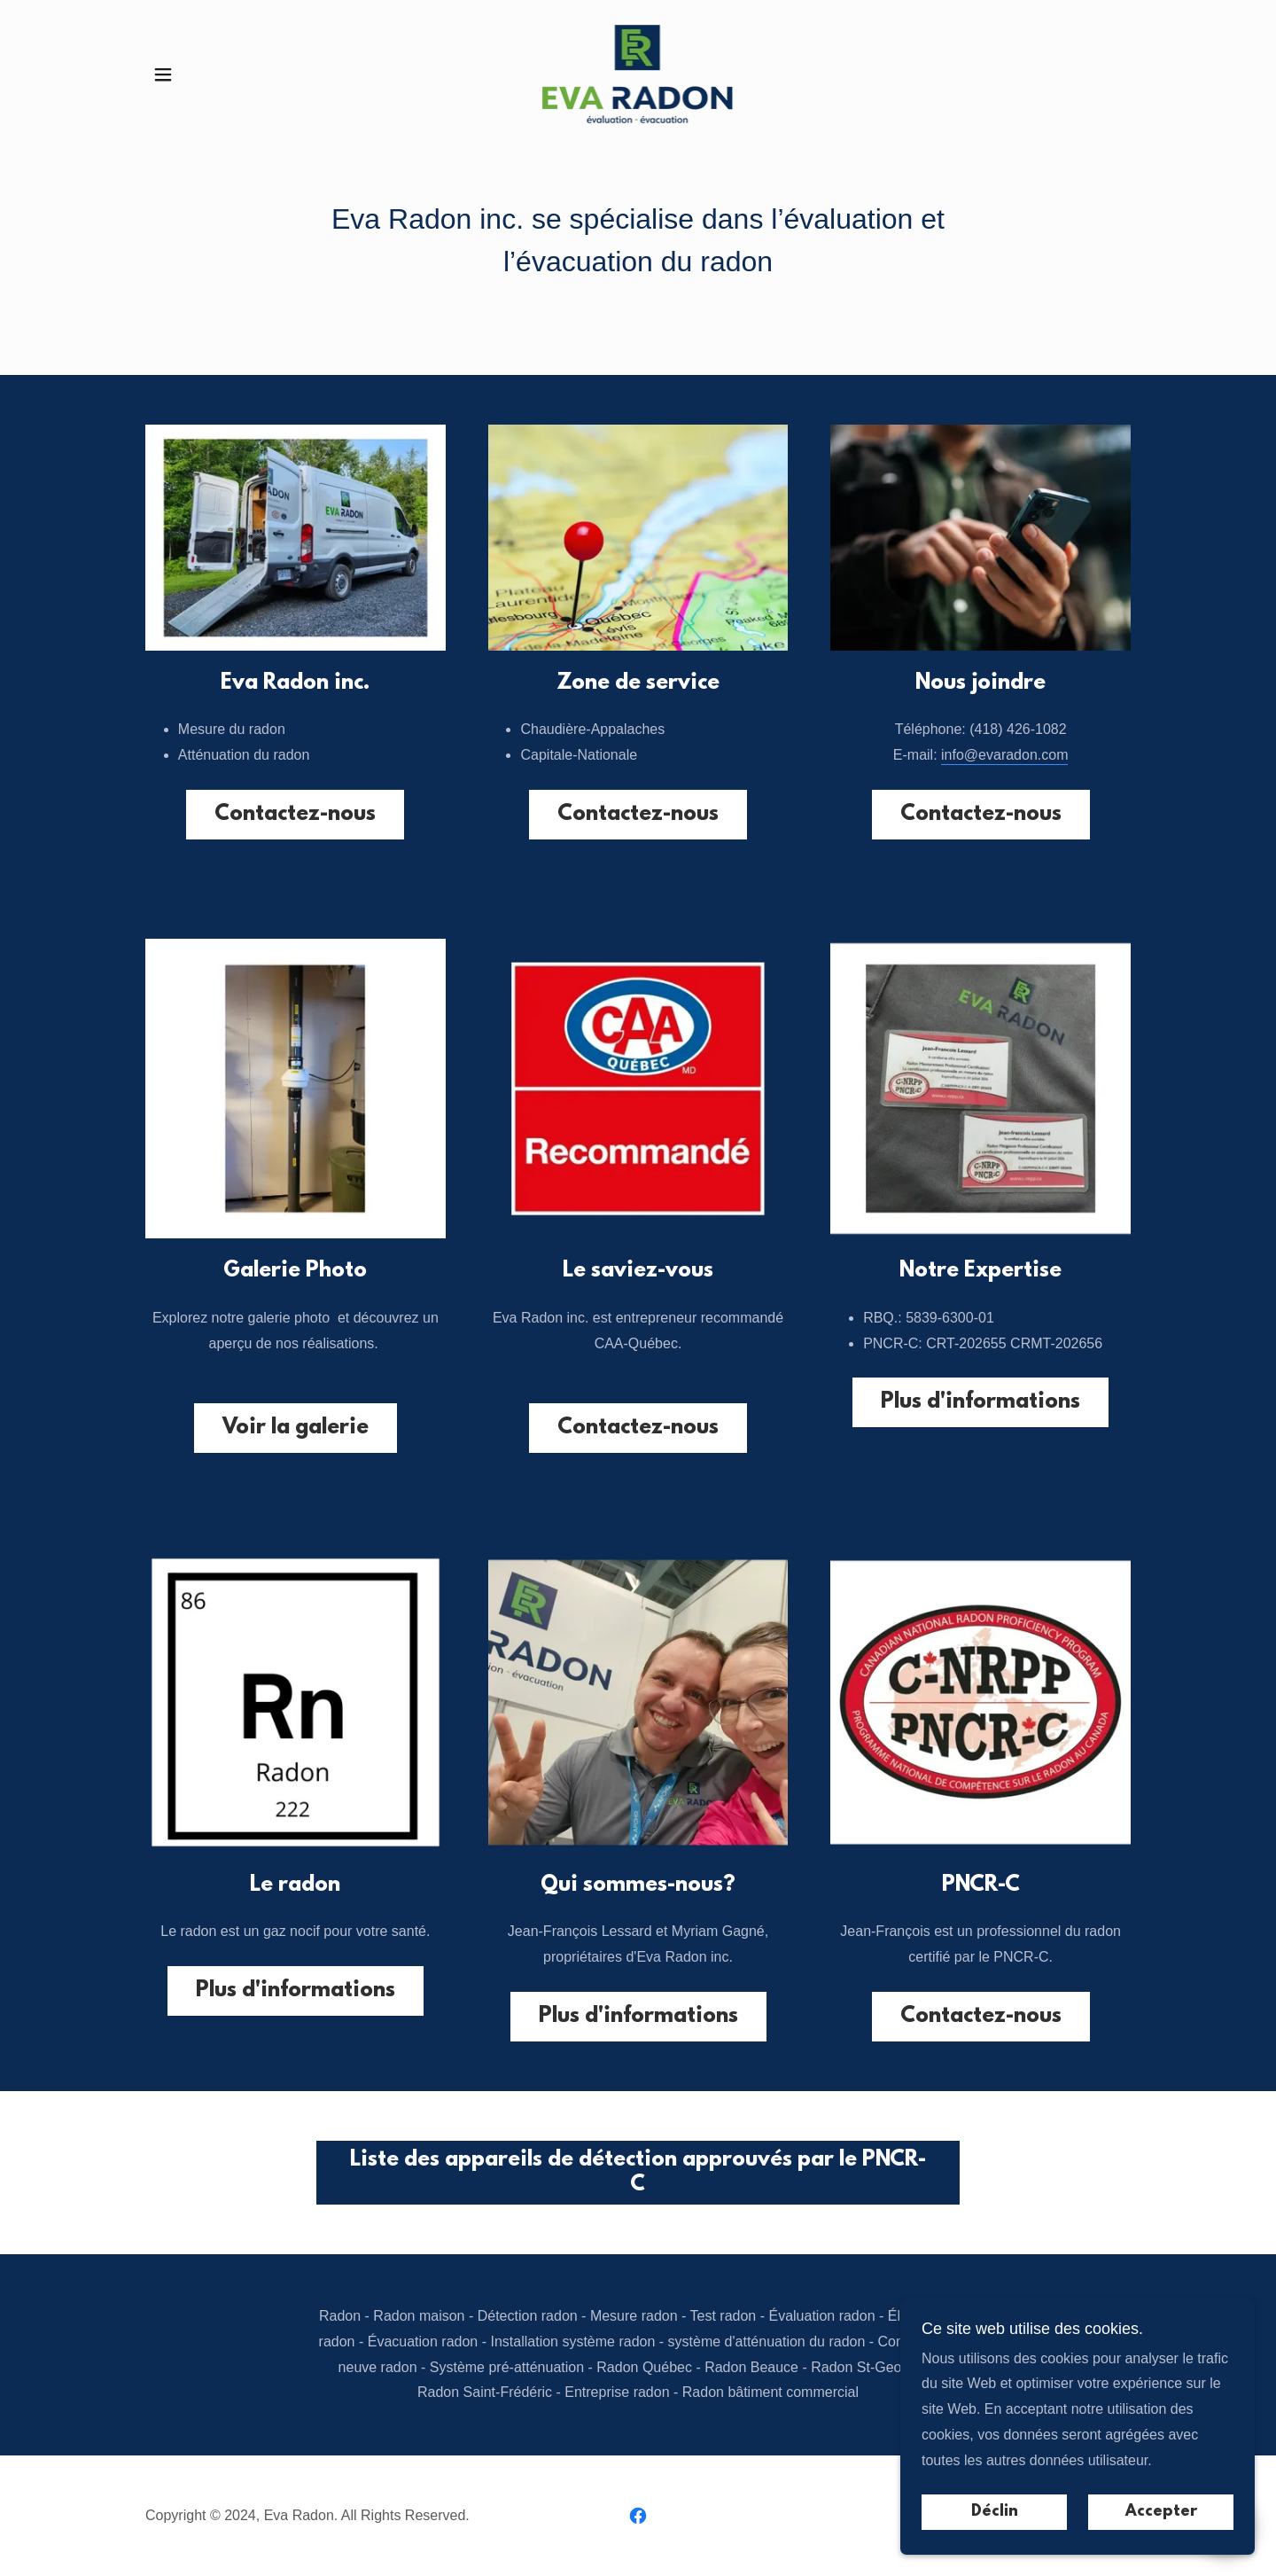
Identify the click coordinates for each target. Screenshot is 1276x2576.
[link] (638, 73)
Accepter (1161, 2512)
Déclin (994, 2512)
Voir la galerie (295, 1428)
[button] (163, 74)
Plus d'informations (980, 1402)
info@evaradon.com (1004, 754)
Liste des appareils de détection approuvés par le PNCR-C (638, 2172)
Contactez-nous (295, 814)
